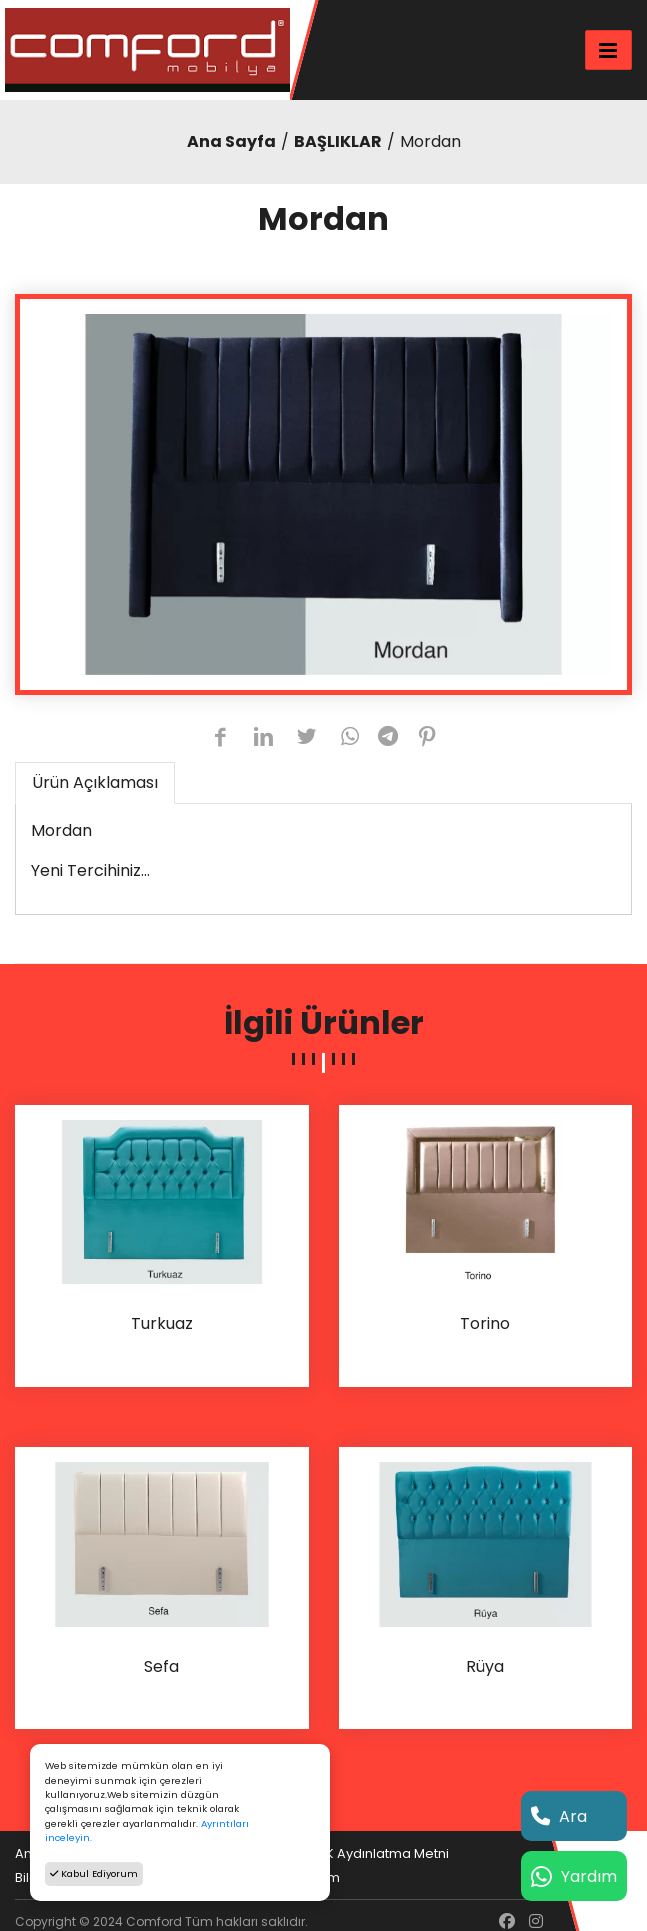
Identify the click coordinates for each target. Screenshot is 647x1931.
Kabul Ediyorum (94, 1873)
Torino (485, 1324)
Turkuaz (162, 1324)
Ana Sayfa (231, 141)
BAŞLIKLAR (338, 141)
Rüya (485, 1667)
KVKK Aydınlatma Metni (375, 1853)
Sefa (161, 1667)
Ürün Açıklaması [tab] (95, 782)
